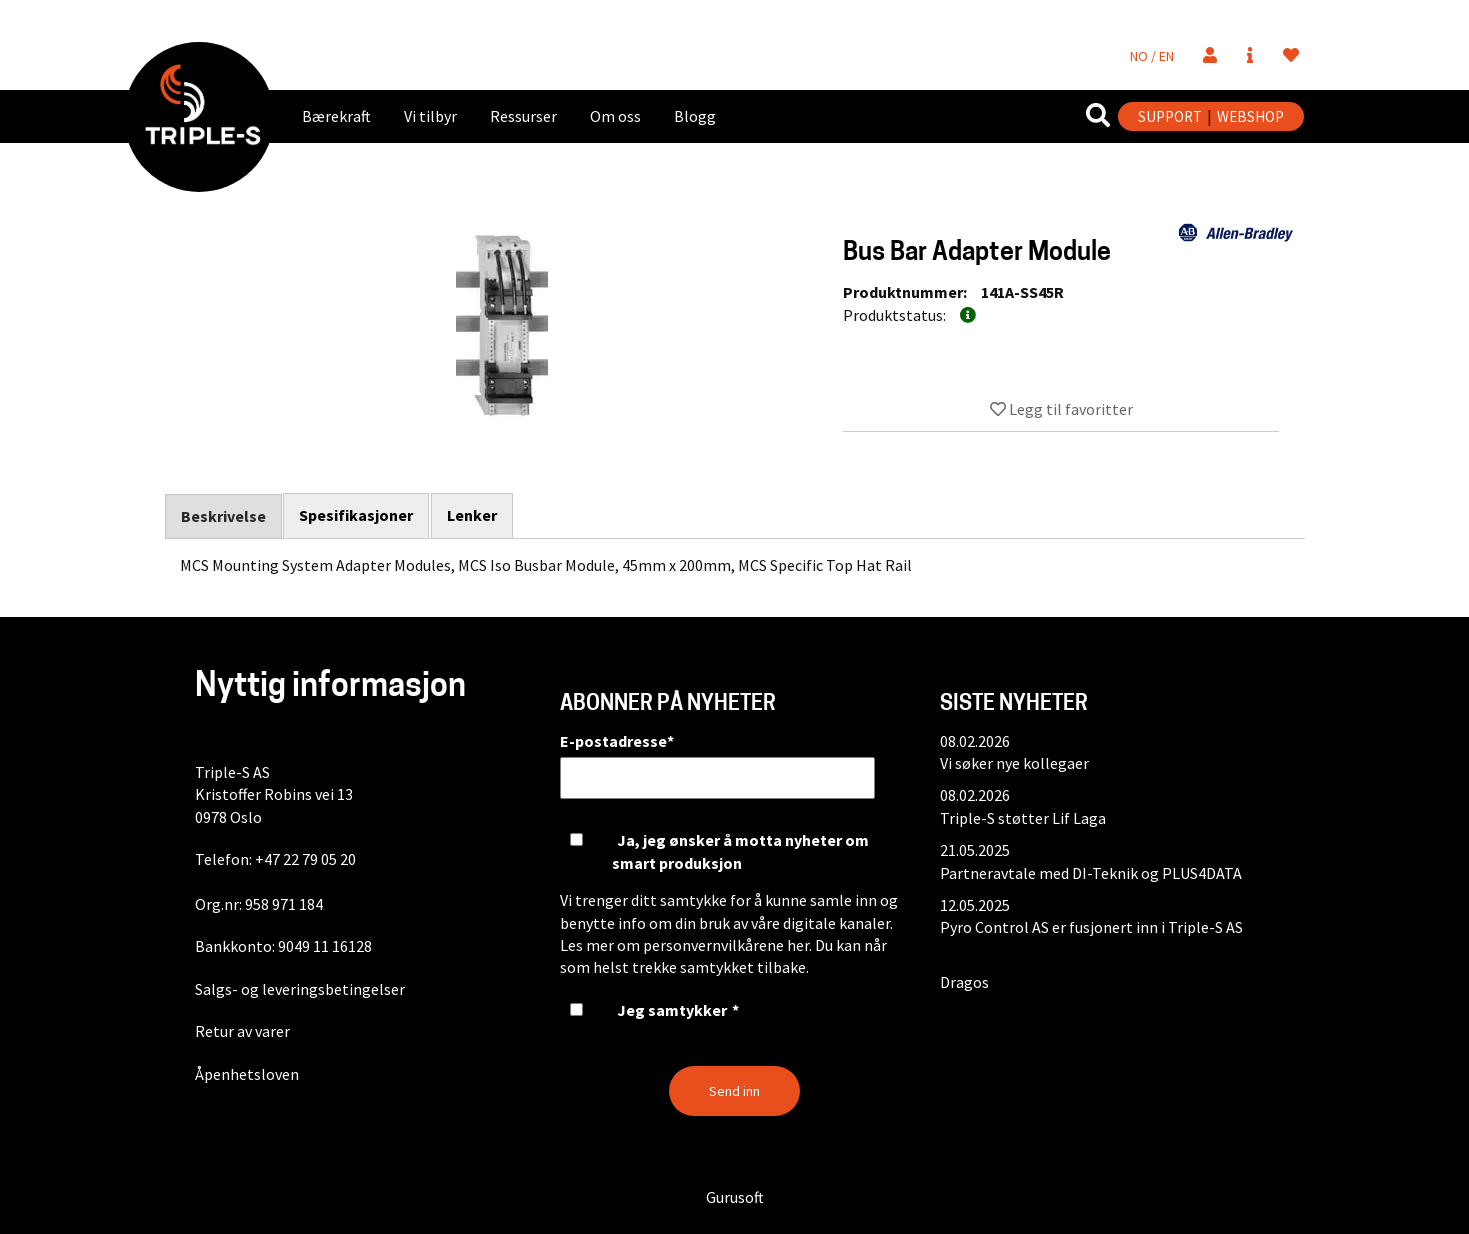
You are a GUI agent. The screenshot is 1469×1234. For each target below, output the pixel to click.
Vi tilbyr (430, 116)
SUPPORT (1170, 116)
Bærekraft (336, 116)
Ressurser (523, 116)
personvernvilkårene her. (727, 945)
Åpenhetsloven (247, 1074)
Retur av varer (242, 1031)
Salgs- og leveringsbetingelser (300, 989)
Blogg (695, 116)
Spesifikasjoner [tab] (357, 515)
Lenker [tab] (473, 515)
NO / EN (1152, 56)
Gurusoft (735, 1197)
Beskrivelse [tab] (223, 516)
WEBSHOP (1250, 116)
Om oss (615, 116)
